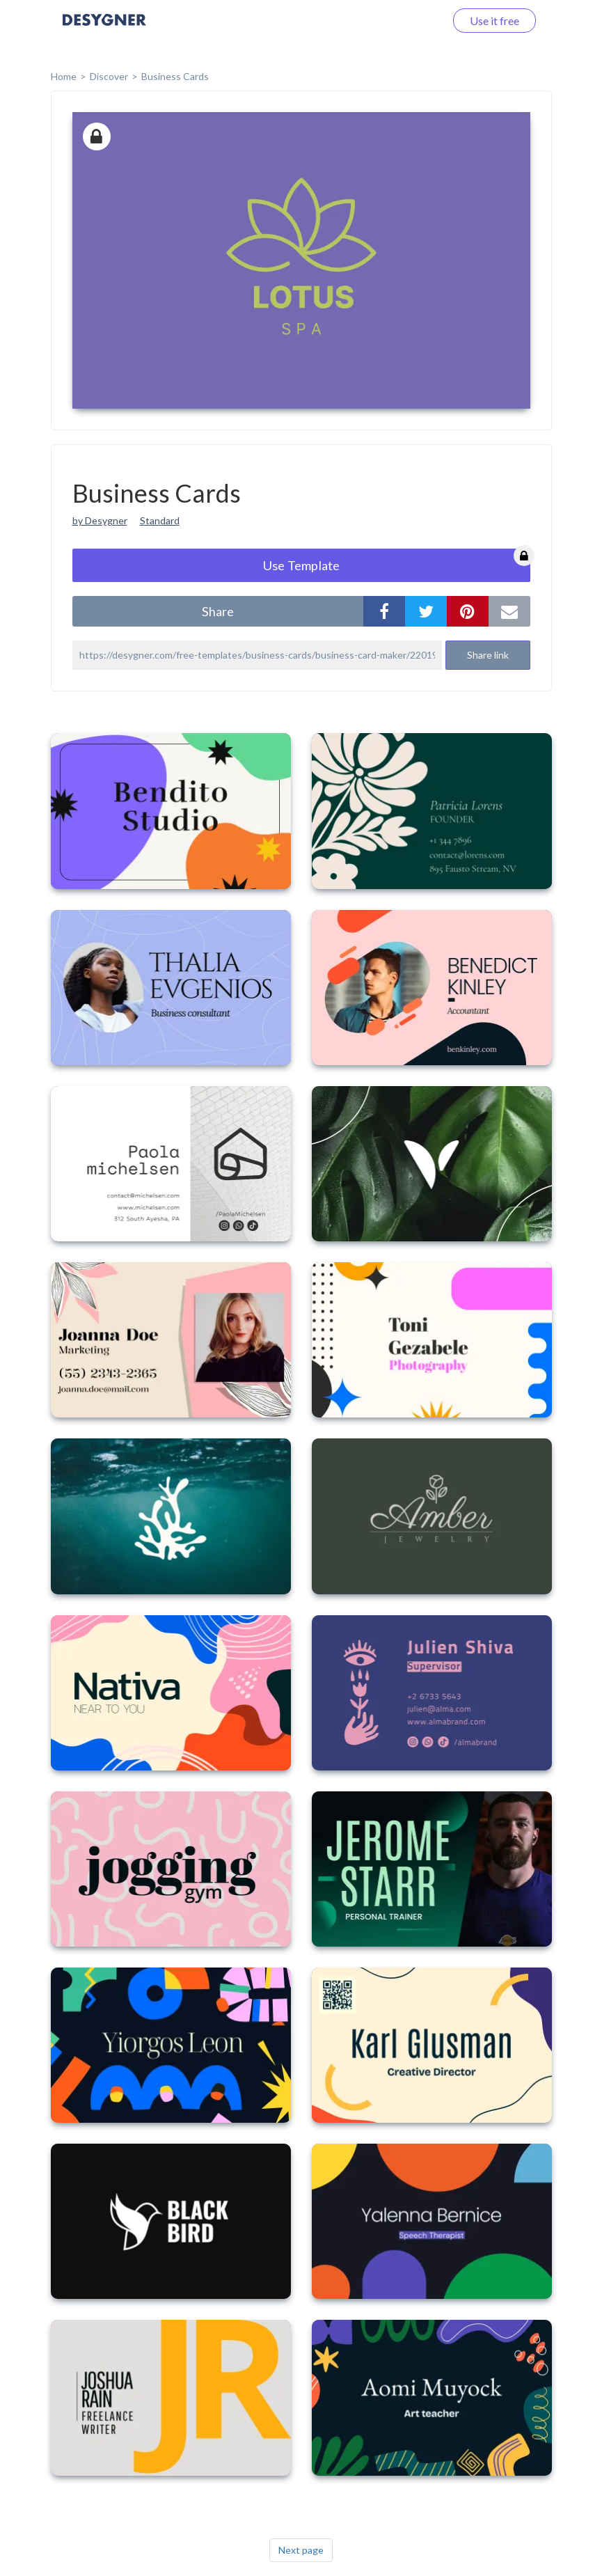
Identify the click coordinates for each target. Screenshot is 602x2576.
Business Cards (175, 76)
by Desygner (99, 520)
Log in (412, 20)
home (64, 76)
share (218, 611)
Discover (109, 76)
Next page (301, 2550)
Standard (160, 520)
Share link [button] (488, 655)
